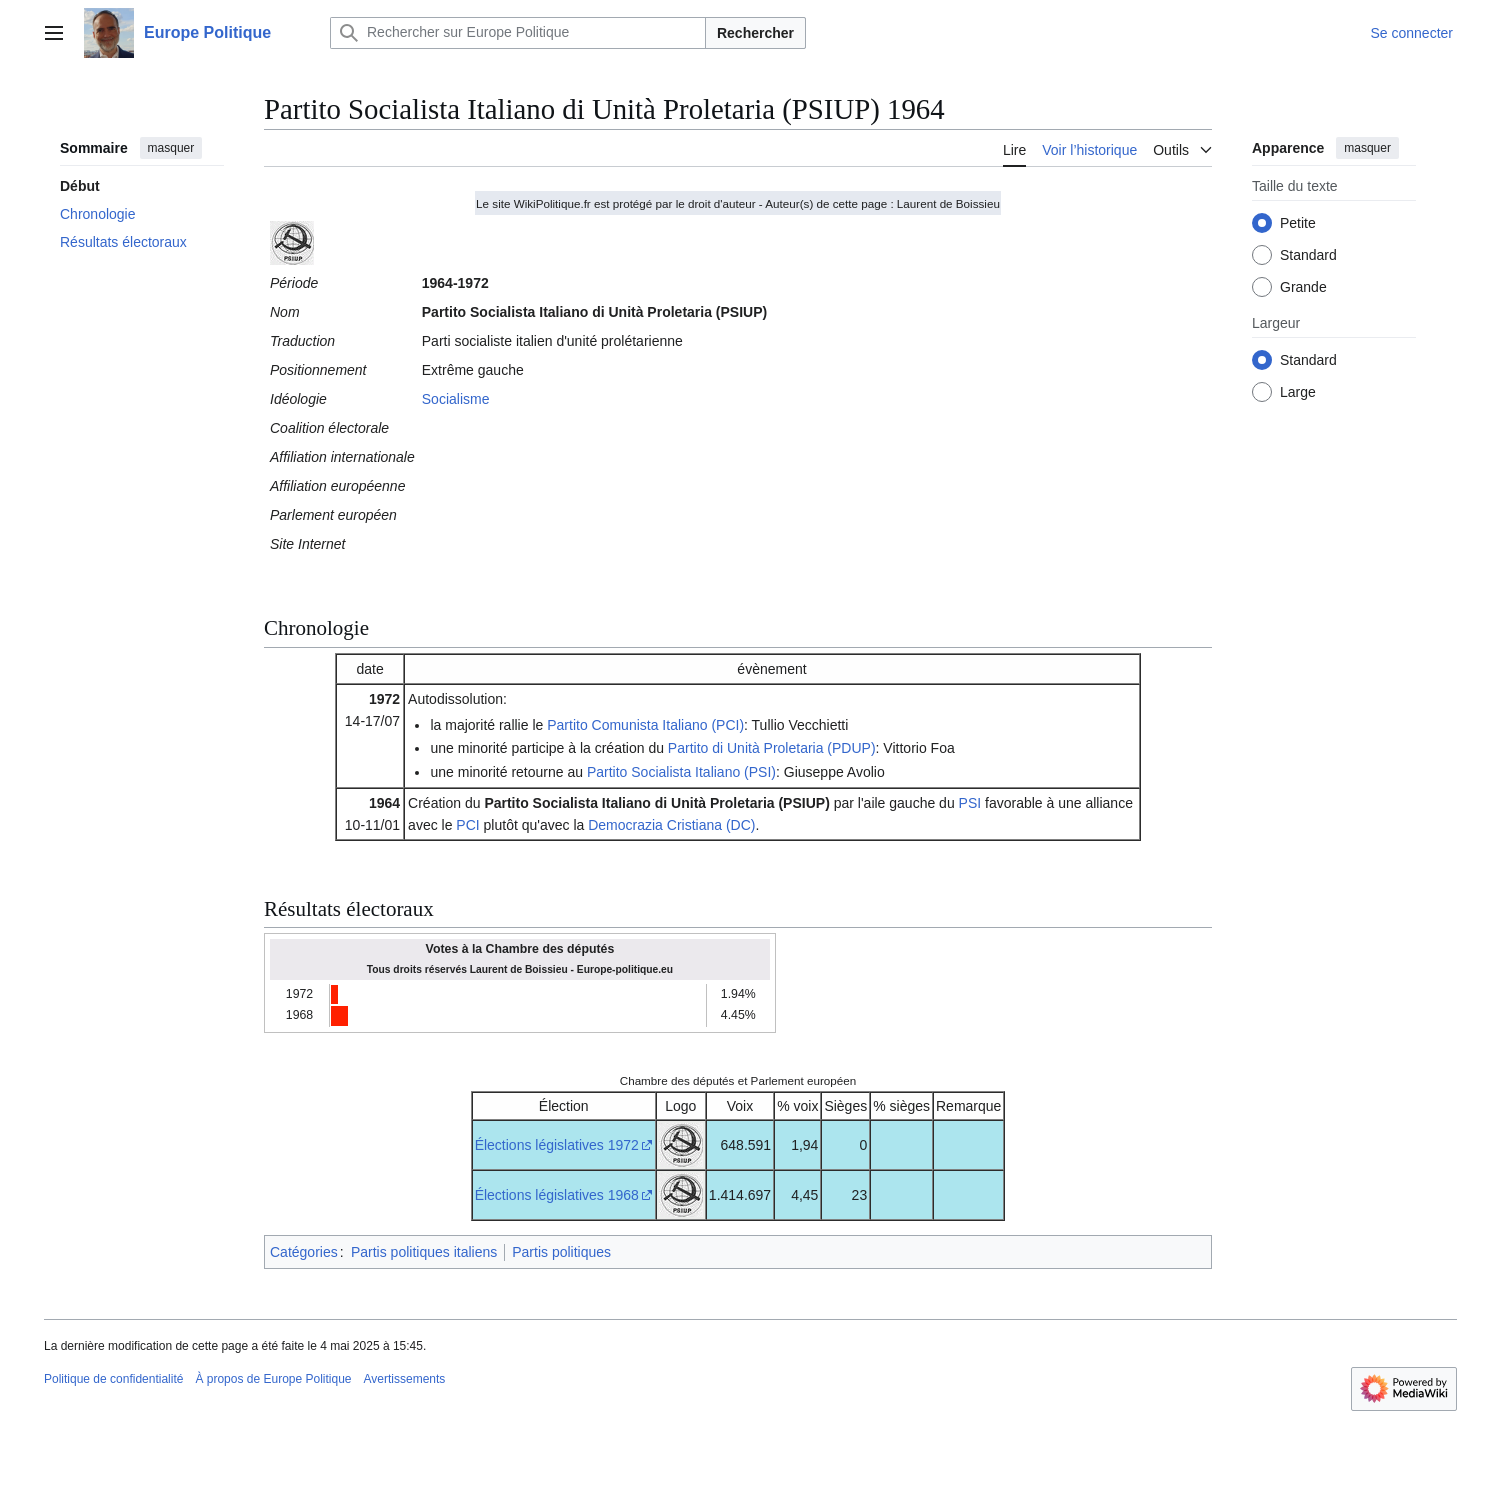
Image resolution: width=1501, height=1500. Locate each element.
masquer (171, 148)
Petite (1298, 223)
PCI (467, 825)
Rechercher (755, 33)
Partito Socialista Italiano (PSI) (681, 772)
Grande (1303, 287)
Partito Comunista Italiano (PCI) (645, 725)
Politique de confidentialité (113, 1379)
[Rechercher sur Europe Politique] (518, 33)
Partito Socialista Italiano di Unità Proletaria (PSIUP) (656, 803)
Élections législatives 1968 (557, 1195)
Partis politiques (561, 1252)
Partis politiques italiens (424, 1252)
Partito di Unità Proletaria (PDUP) (772, 748)
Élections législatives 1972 (557, 1145)
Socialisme (456, 399)
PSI (970, 803)
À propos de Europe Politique (273, 1379)
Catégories (304, 1252)
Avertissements (405, 1379)
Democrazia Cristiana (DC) (671, 825)
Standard (1308, 255)
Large (1298, 392)
